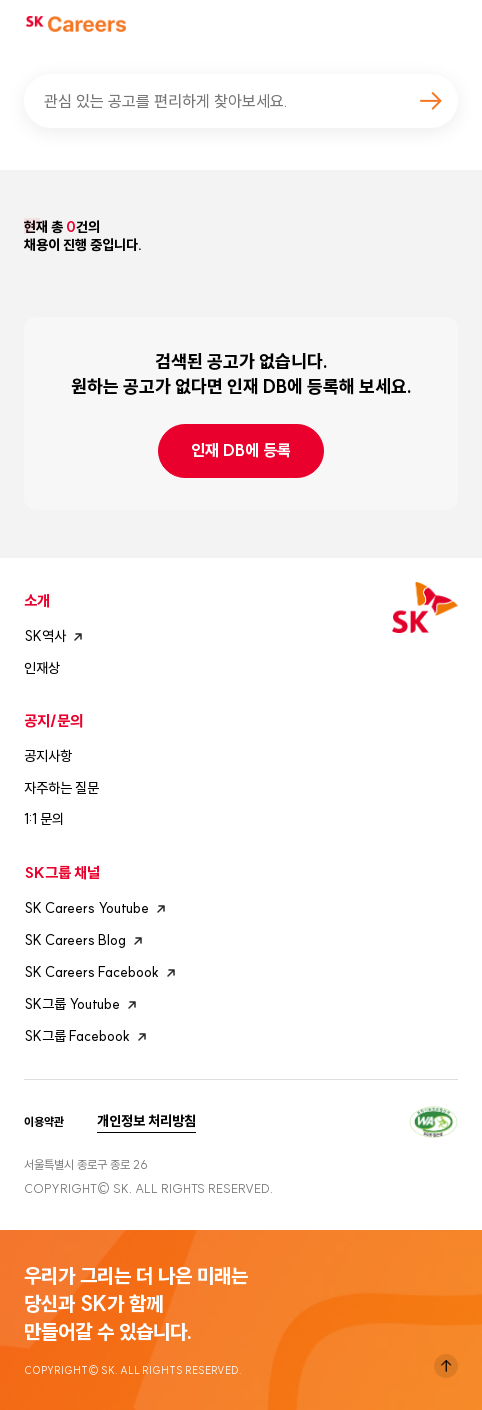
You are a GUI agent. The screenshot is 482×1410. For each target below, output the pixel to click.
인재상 (42, 668)
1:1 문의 (44, 819)
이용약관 (44, 1122)
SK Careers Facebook (102, 973)
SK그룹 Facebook (88, 1037)
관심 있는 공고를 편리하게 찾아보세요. (166, 101)
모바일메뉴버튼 (448, 24)
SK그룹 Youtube (83, 1005)
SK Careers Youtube (97, 909)
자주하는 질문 (61, 788)
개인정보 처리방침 (146, 1121)
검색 (430, 101)
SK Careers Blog (86, 941)
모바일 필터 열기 (440, 283)
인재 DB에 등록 (241, 450)
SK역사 (56, 637)
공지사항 (48, 756)
